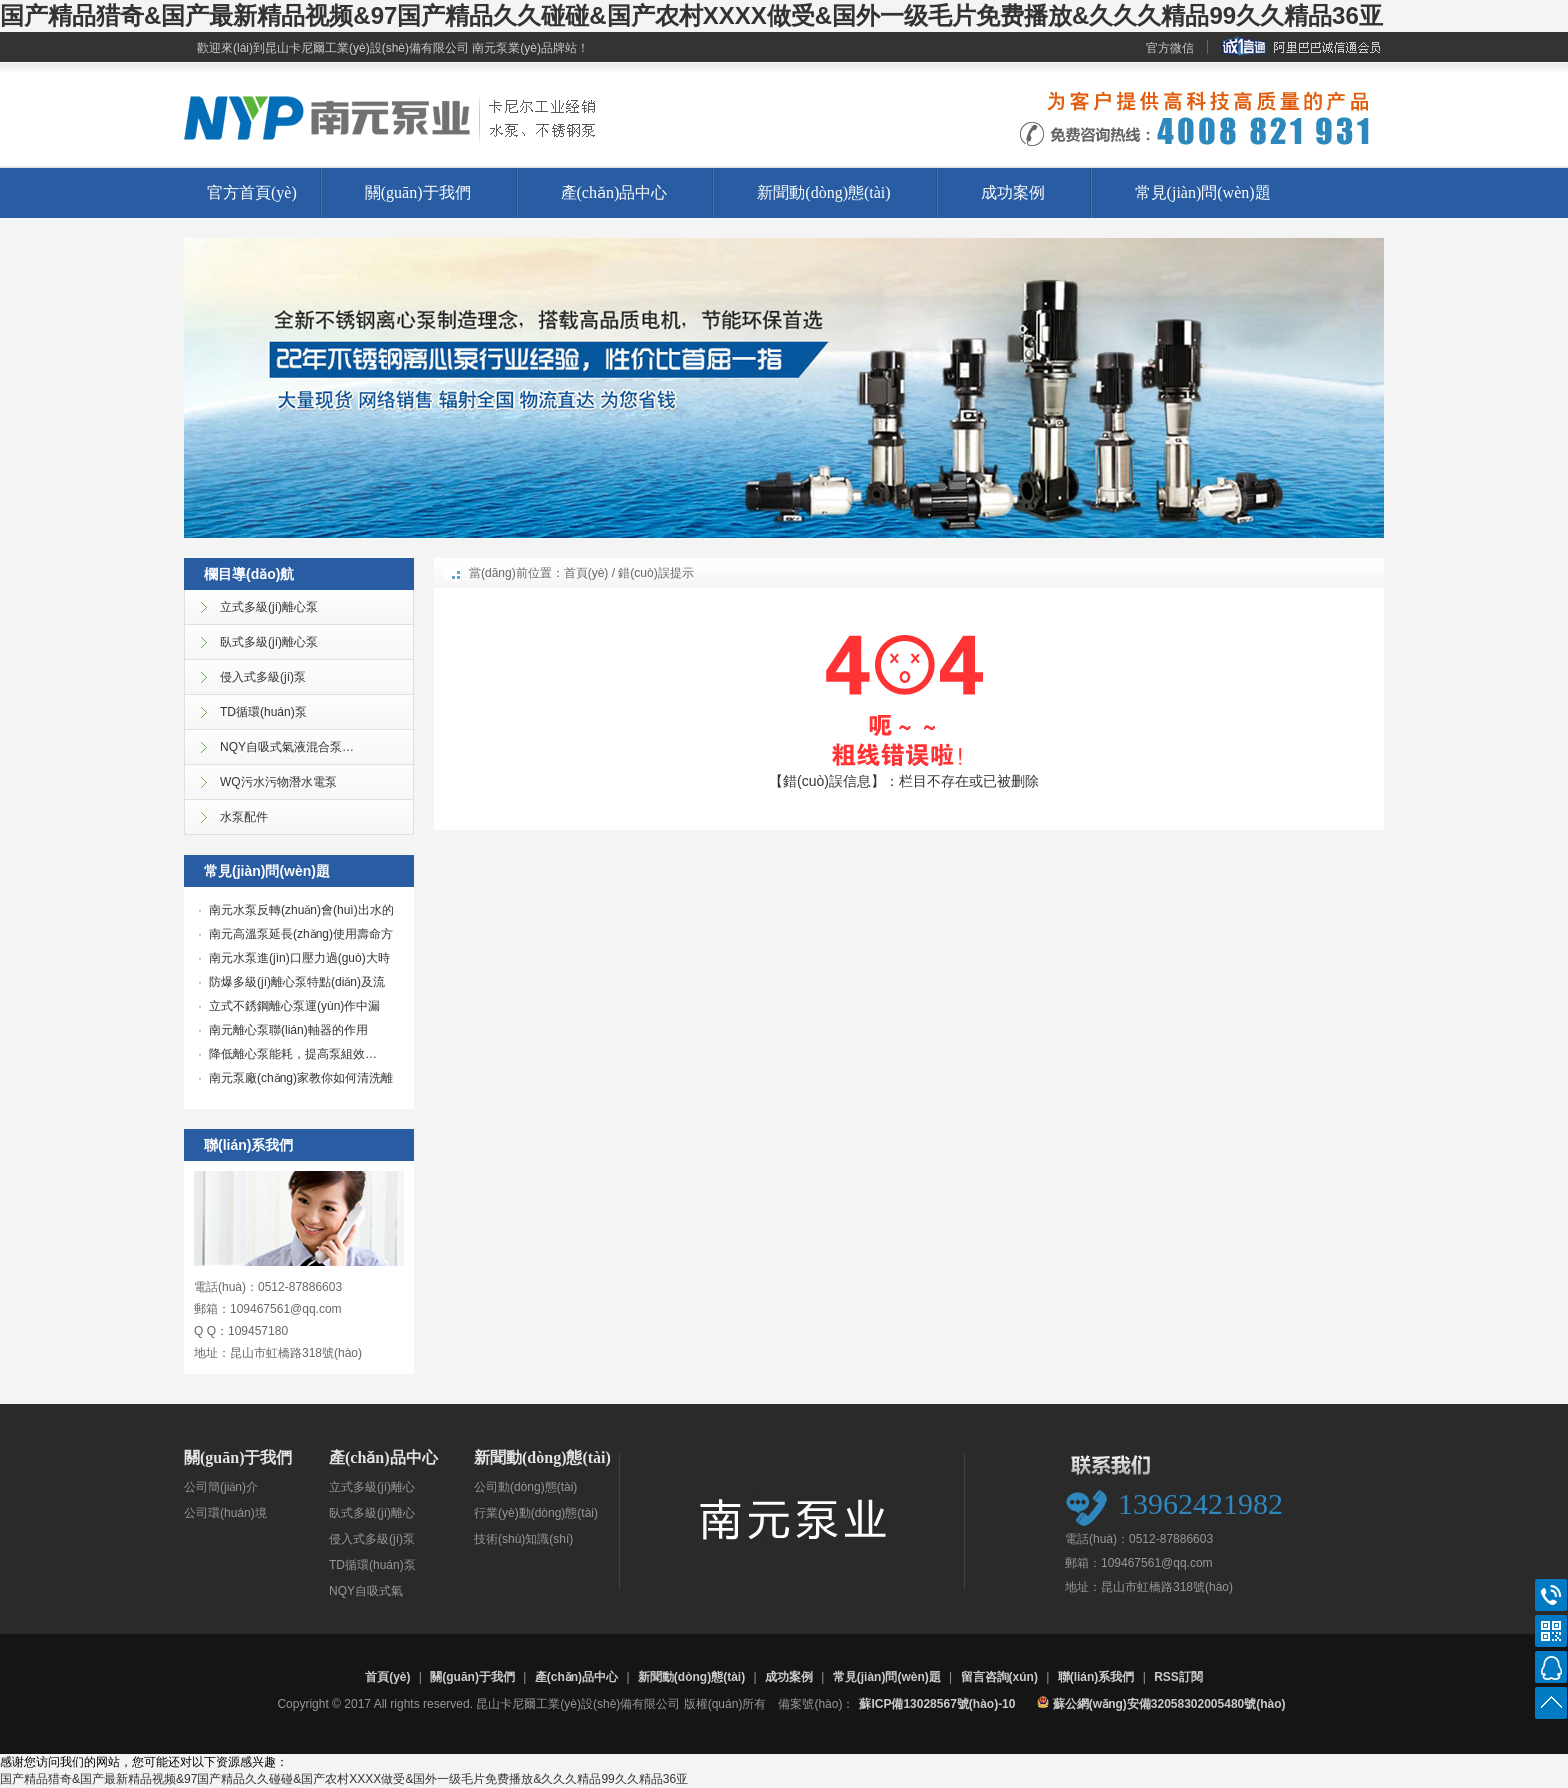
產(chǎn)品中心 (614, 192)
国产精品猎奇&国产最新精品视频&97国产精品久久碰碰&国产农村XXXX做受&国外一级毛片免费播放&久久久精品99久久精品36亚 (691, 15)
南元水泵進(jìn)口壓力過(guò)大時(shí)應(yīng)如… (294, 960)
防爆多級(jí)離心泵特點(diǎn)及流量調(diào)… (292, 984)
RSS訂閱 (1178, 1677)
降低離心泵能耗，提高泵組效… (293, 1054)
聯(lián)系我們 (1096, 1677)
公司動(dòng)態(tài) (525, 1487)
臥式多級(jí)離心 (372, 1513)
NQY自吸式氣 (366, 1591)
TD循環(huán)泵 (372, 1565)
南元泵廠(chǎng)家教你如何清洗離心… (296, 1080)
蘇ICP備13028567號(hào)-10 (937, 1704)
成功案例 (1013, 192)
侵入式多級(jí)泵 (372, 1539)
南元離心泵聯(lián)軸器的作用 (288, 1030)
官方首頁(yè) (252, 192)
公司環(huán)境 (225, 1513)
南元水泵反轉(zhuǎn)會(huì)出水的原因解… (296, 912)
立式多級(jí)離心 (372, 1487)
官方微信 (1170, 48)
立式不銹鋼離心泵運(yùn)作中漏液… (289, 1008)
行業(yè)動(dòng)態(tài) (536, 1513)
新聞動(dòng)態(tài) (823, 192)
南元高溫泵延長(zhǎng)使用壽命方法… (296, 936)
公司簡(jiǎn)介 (221, 1487)
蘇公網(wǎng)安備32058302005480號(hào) (1161, 1703)
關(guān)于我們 (418, 192)
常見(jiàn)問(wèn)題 (1203, 192)
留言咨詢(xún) (999, 1677)
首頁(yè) (586, 573)
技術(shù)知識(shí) (523, 1539)
